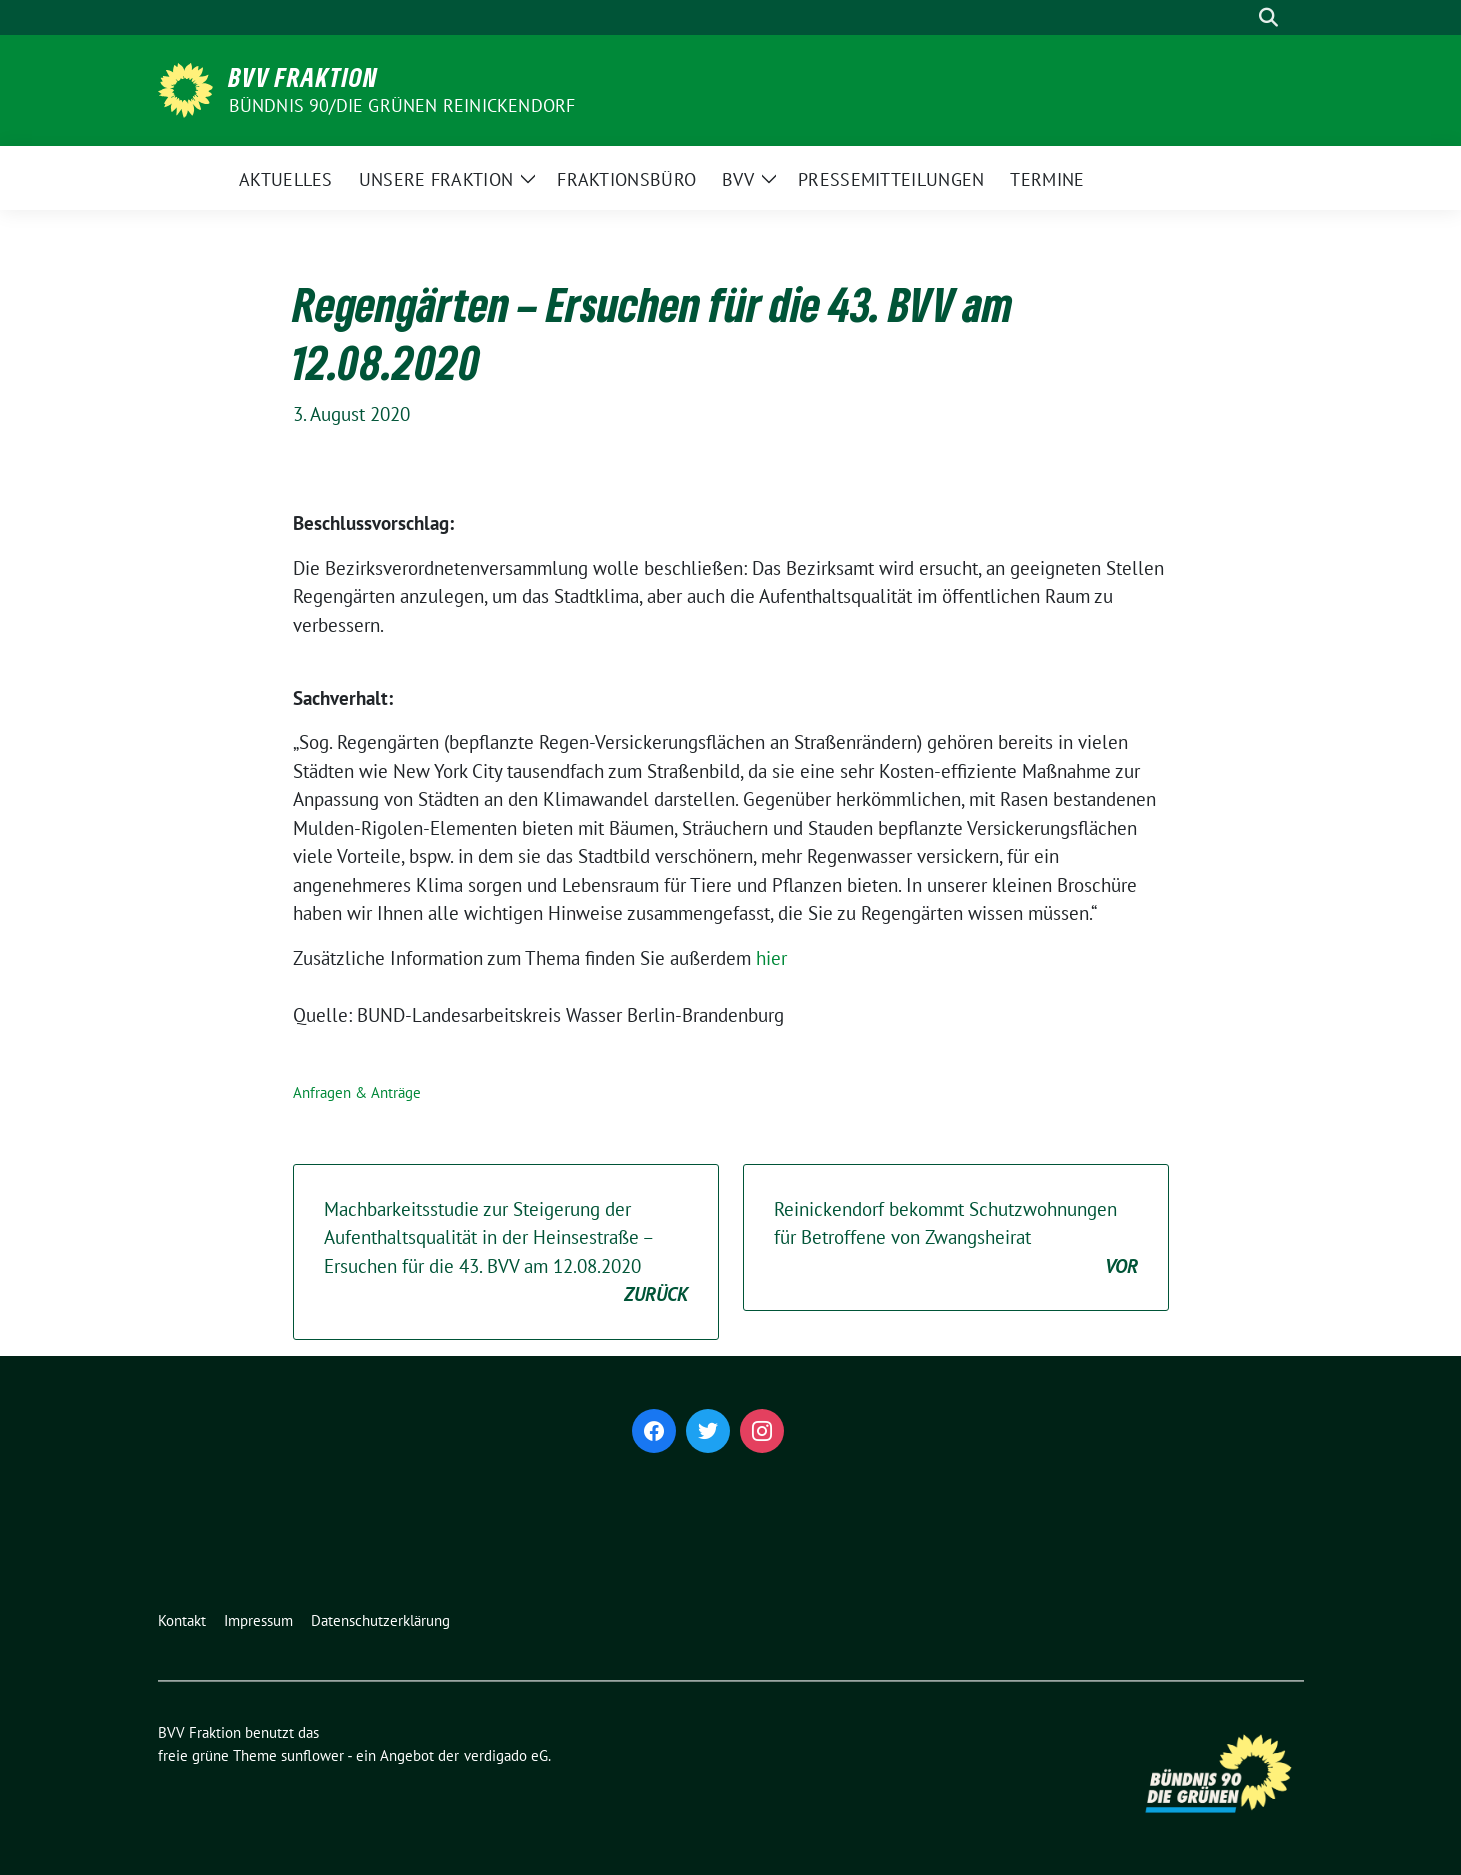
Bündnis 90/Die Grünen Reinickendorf (402, 105)
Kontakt (182, 1620)
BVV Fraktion (303, 77)
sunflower (312, 1755)
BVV (738, 179)
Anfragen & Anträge (357, 1092)
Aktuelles (286, 179)
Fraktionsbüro (626, 179)
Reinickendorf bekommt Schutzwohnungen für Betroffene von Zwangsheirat (956, 1239)
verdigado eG (506, 1755)
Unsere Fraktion (436, 179)
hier (771, 958)
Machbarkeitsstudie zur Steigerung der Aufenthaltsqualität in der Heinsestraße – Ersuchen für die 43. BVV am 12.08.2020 (506, 1253)
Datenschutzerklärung (380, 1620)
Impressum (258, 1620)
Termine (1047, 179)
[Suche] (1240, 17)
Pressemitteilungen (891, 179)
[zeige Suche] (1268, 17)
